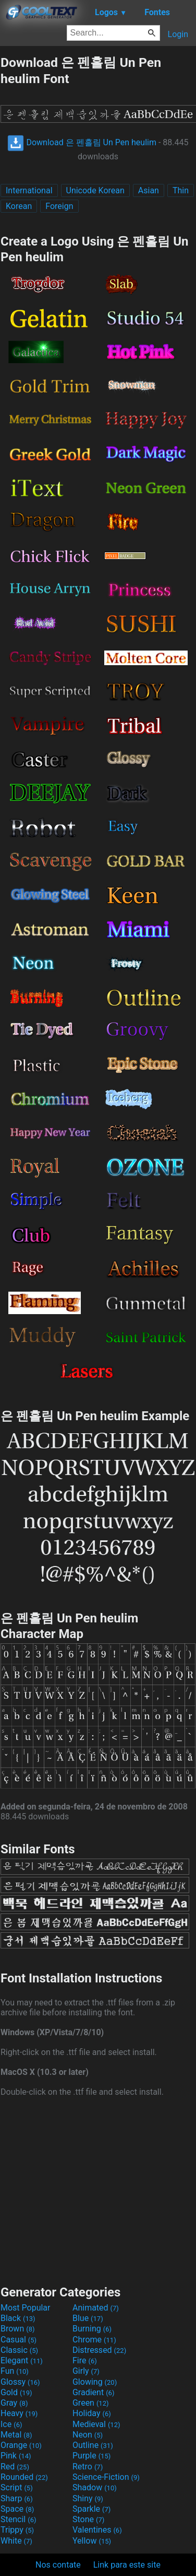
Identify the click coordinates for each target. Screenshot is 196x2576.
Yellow (91, 2541)
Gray (14, 2403)
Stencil (18, 2519)
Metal (16, 2435)
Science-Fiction (106, 2477)
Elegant (22, 2360)
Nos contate (58, 2565)
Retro (87, 2466)
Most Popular (26, 2308)
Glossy (20, 2382)
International (29, 190)
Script (17, 2487)
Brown (17, 2329)
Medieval (96, 2424)
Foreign (59, 206)
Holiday (91, 2413)
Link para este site (127, 2565)
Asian (148, 190)
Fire (84, 2360)
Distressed (99, 2350)
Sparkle (91, 2509)
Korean (19, 206)
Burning (92, 2329)
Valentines (97, 2530)
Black (18, 2318)
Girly (86, 2371)
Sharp (17, 2498)
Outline (92, 2445)
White (16, 2541)
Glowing (94, 2382)
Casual (18, 2340)
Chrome (94, 2340)
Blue (87, 2318)
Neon (87, 2435)
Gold (16, 2392)
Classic (19, 2350)
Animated (95, 2308)
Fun (15, 2371)
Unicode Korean (95, 190)
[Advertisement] (98, 2190)
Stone (88, 2519)
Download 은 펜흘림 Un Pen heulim (81, 142)
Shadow (94, 2487)
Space (17, 2509)
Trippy (17, 2530)
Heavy (19, 2413)
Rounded (24, 2477)
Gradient (93, 2392)
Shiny (87, 2498)
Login (178, 34)
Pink (16, 2456)
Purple (91, 2456)
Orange (21, 2445)
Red (15, 2466)
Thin (181, 190)
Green (90, 2403)
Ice (11, 2424)
